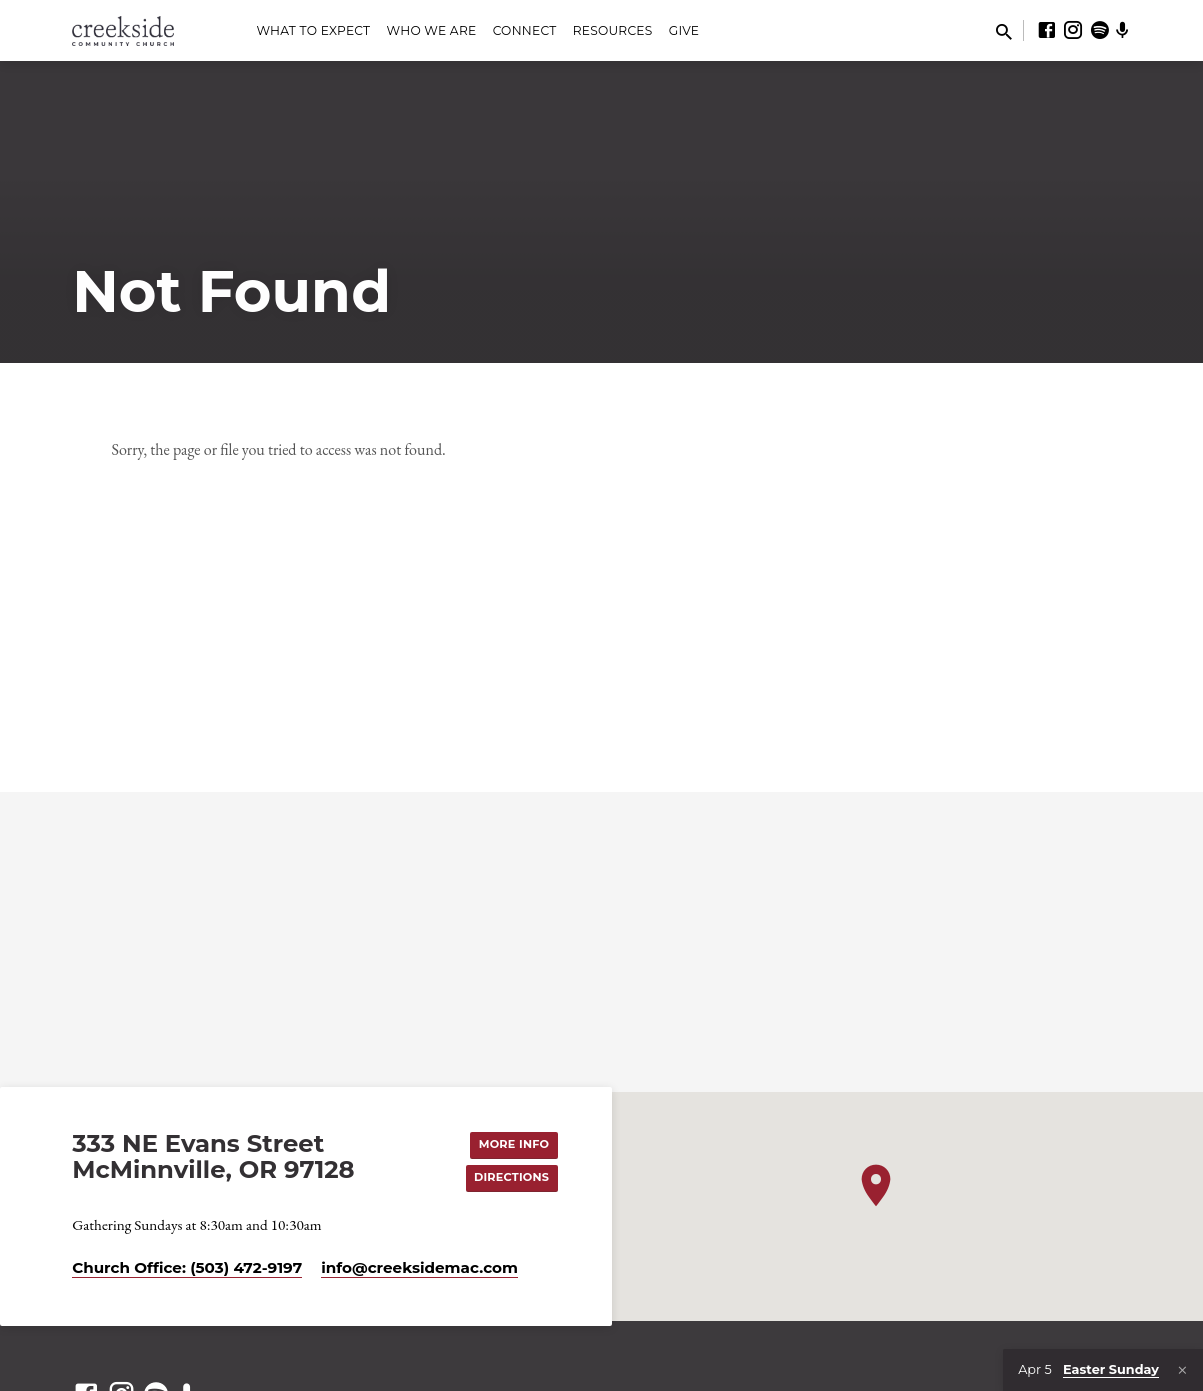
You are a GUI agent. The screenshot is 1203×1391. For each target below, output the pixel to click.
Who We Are (432, 30)
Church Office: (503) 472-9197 (187, 1267)
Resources (613, 30)
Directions (511, 1177)
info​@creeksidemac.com (419, 1267)
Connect (525, 30)
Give (684, 30)
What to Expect (313, 30)
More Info (514, 1144)
